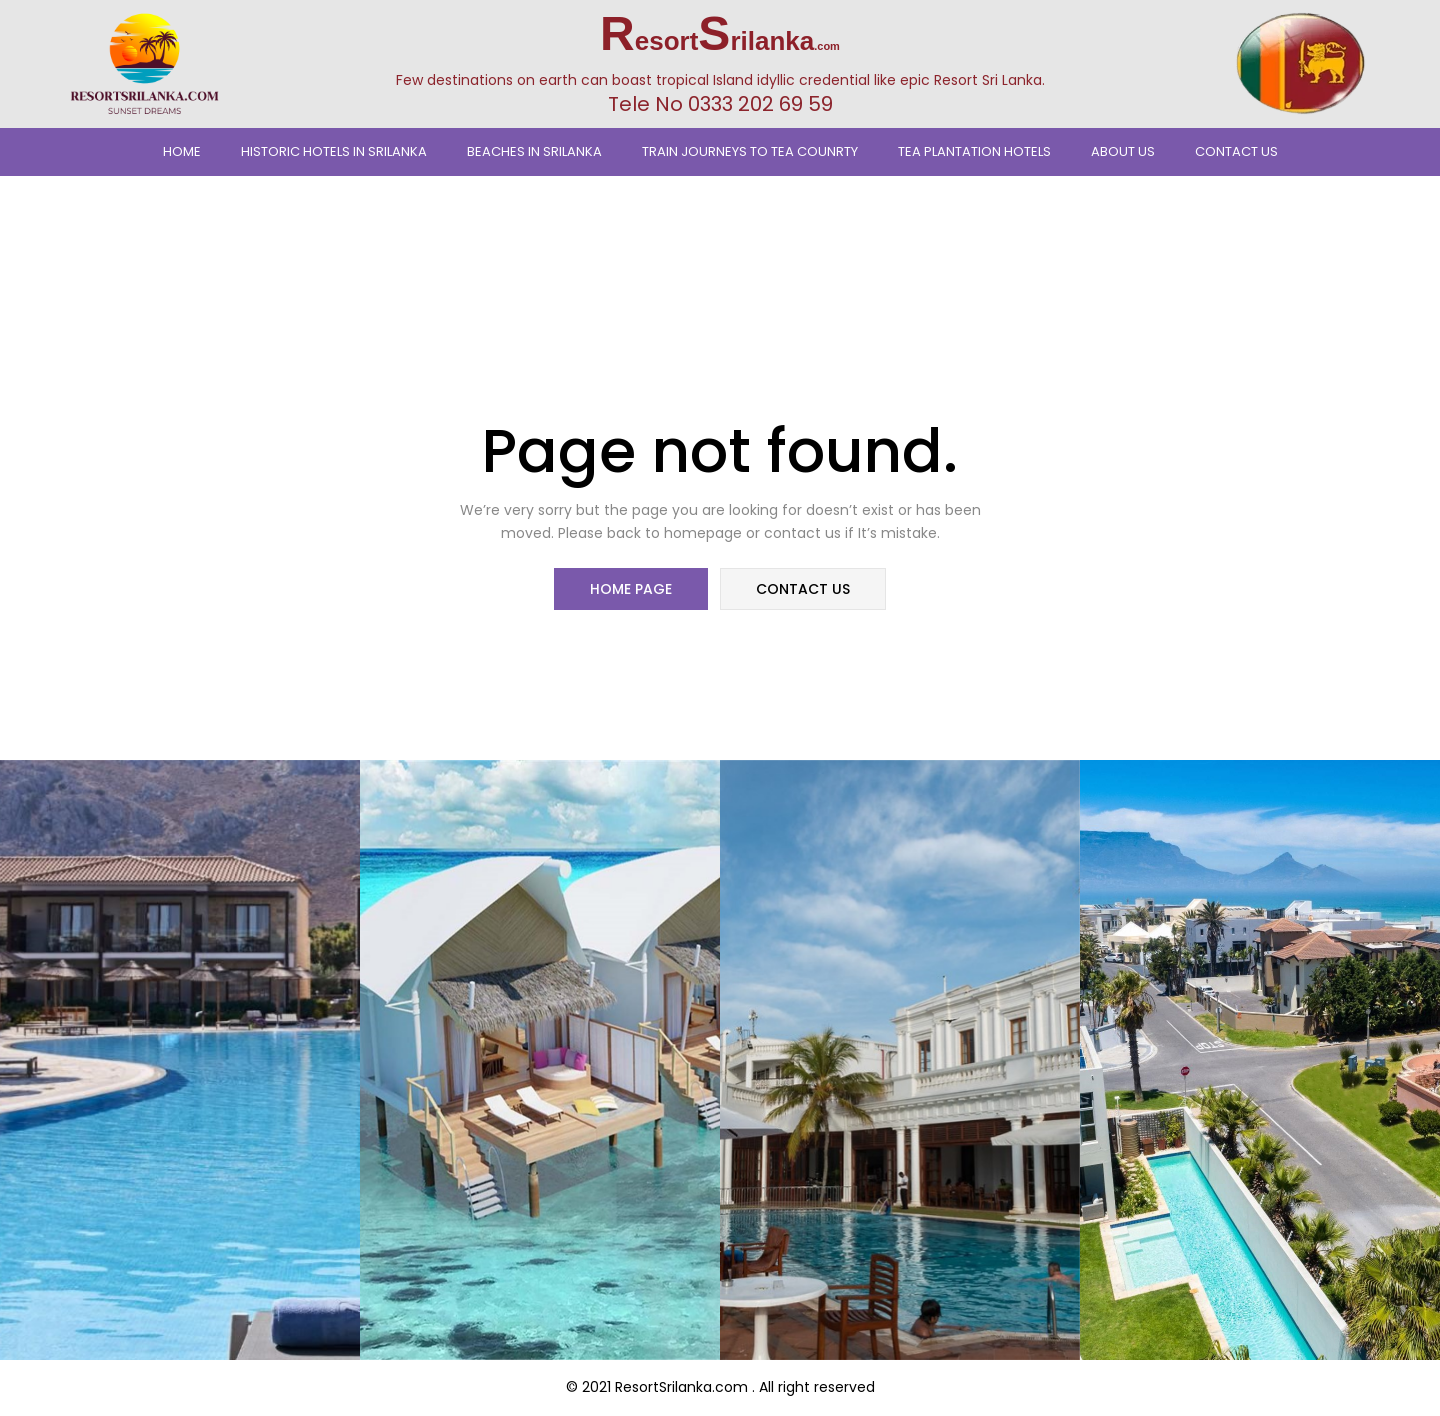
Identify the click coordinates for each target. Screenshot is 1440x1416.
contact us (802, 590)
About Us (1123, 151)
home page (632, 590)
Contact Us (1236, 151)
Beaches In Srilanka (534, 151)
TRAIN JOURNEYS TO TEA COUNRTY (750, 151)
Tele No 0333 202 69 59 (720, 104)
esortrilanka (720, 41)
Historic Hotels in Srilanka (334, 151)
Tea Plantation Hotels (974, 151)
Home (182, 151)
